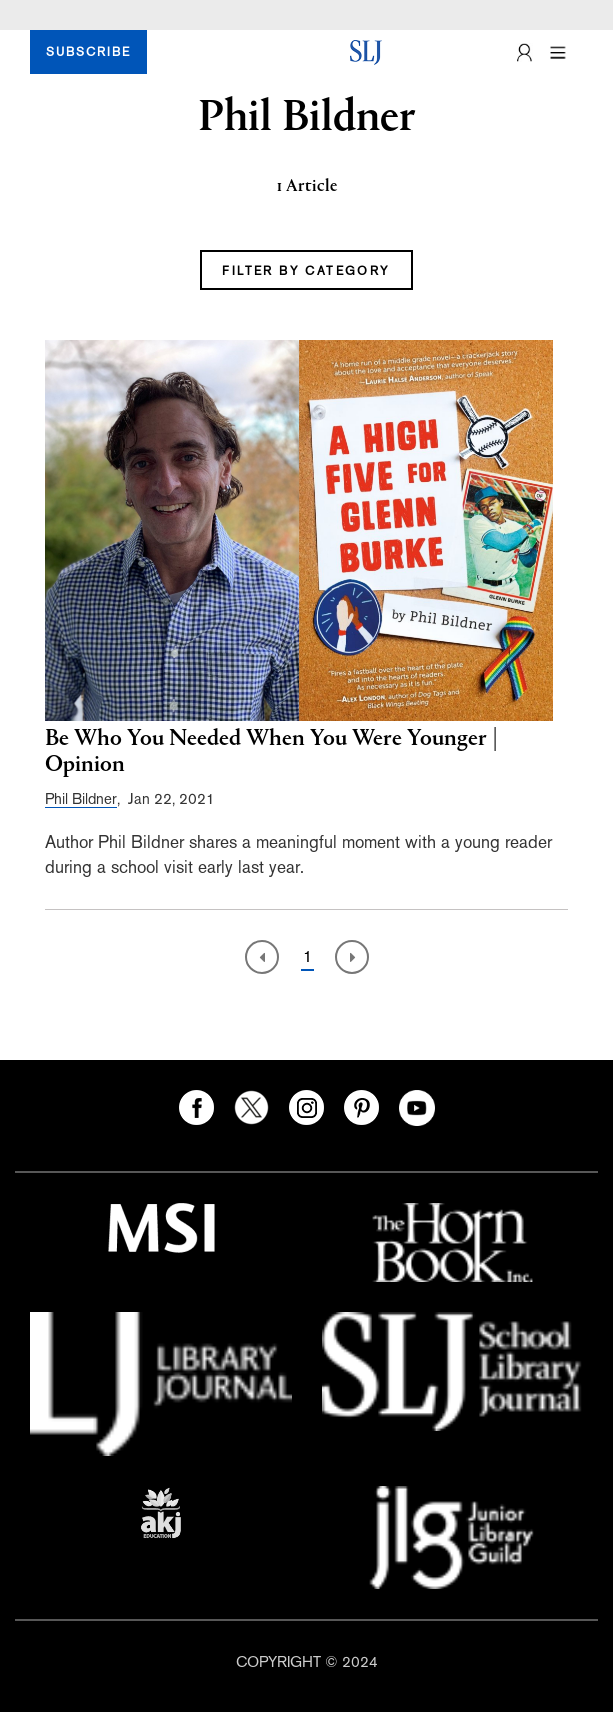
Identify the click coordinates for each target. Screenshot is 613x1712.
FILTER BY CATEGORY (306, 271)
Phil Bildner (81, 798)
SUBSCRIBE (88, 52)
